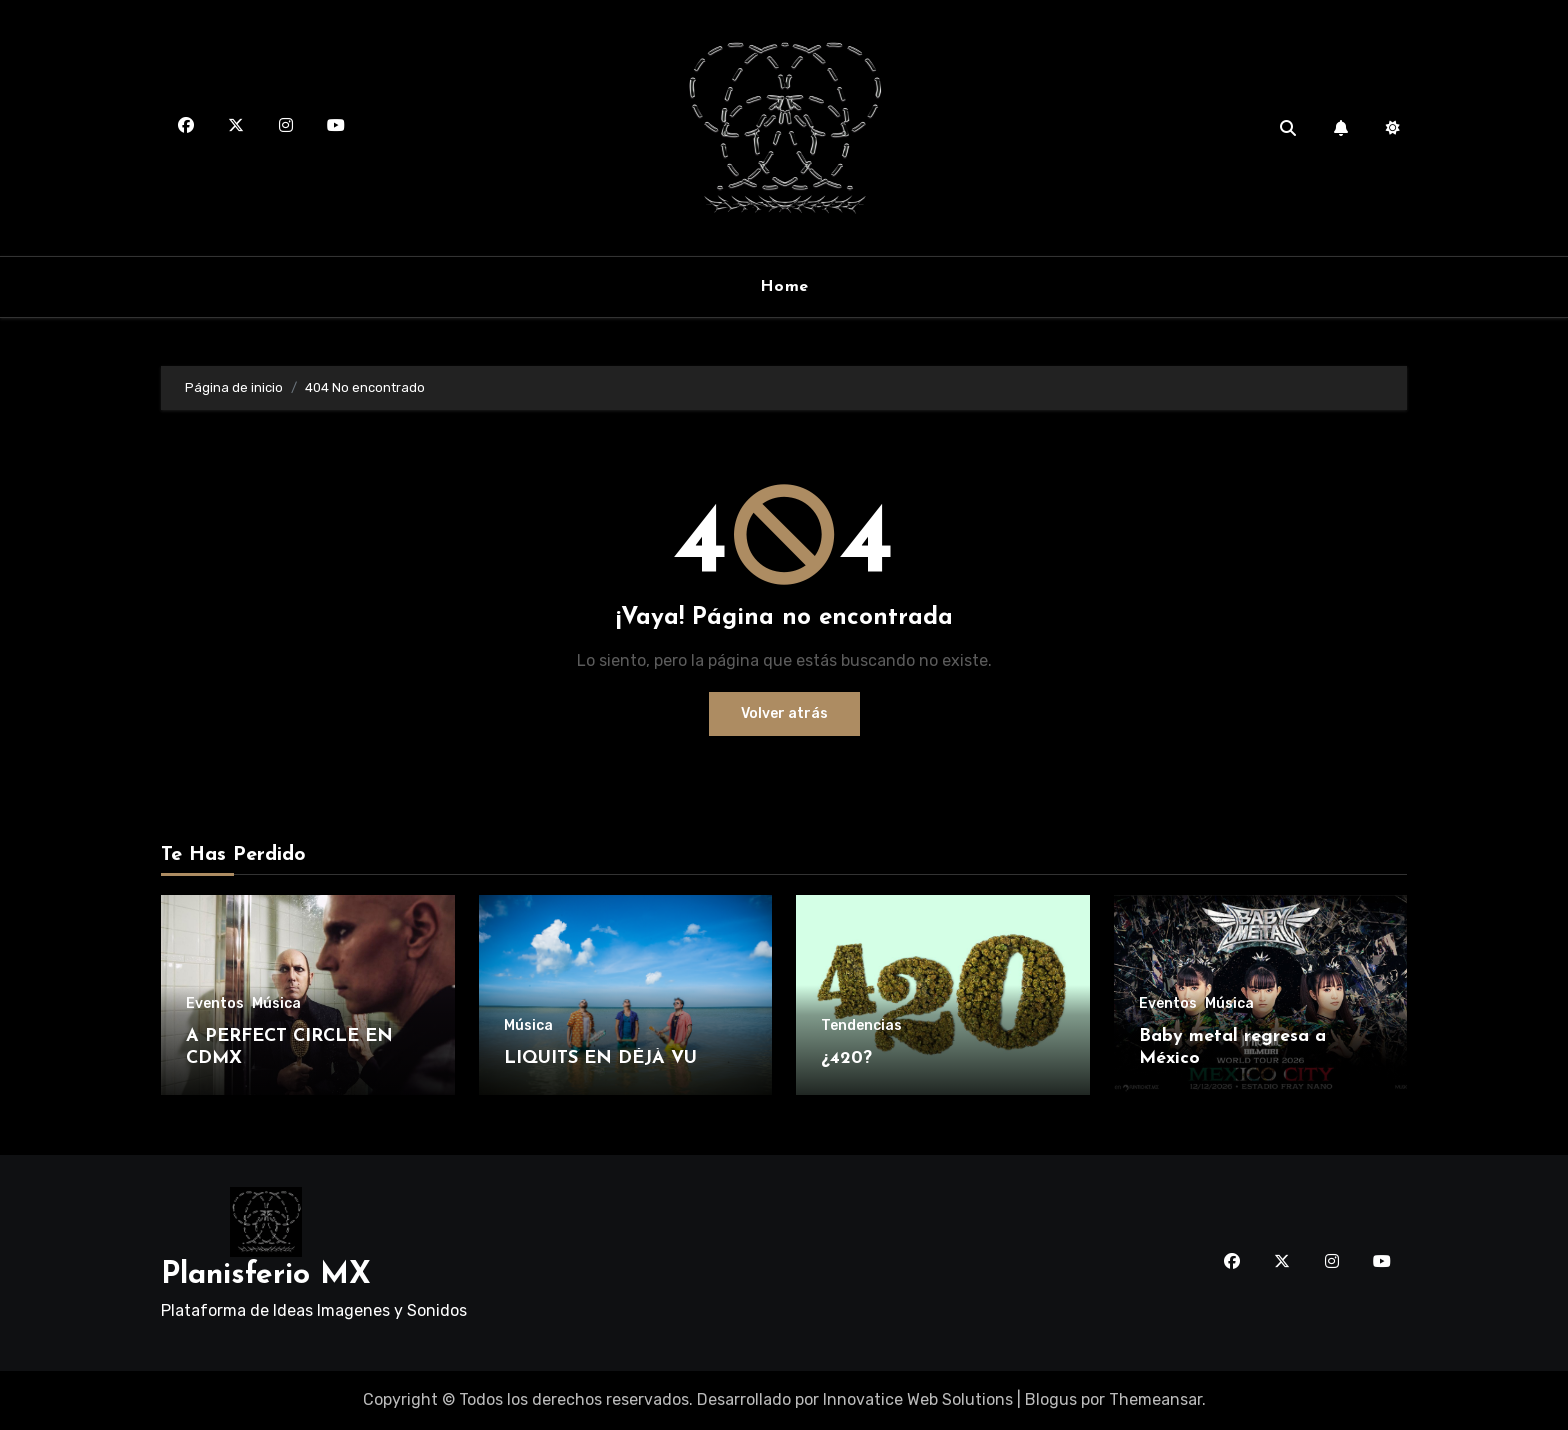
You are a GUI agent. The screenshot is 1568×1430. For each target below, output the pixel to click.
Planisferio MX (266, 1275)
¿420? (846, 1058)
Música (276, 1004)
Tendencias (861, 1026)
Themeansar (1155, 1399)
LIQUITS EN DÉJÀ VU (600, 1058)
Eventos (215, 1004)
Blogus (1051, 1399)
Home (784, 287)
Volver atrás (784, 713)
